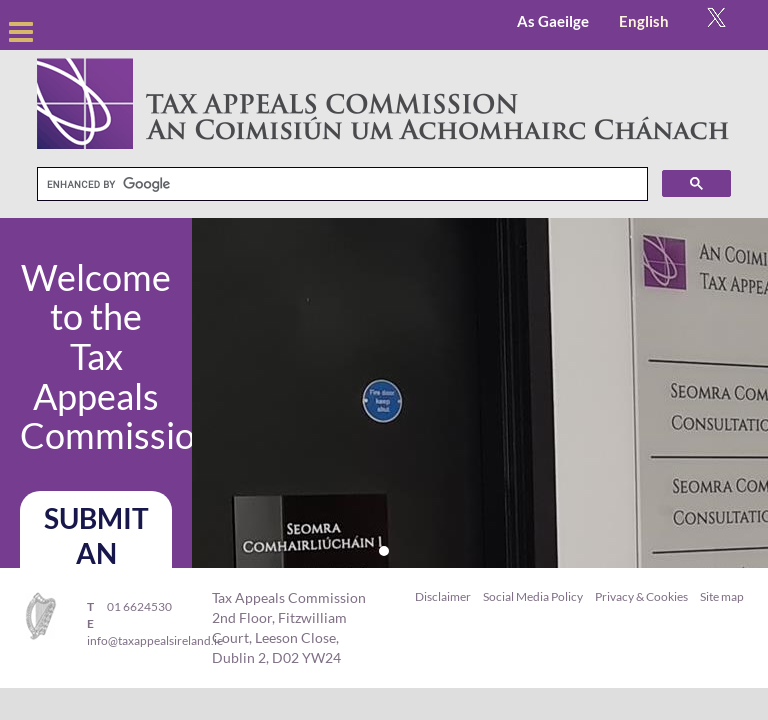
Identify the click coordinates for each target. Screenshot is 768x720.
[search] (340, 184)
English (644, 21)
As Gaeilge (553, 21)
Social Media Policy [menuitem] (533, 596)
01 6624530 (139, 606)
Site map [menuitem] (722, 596)
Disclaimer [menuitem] (443, 596)
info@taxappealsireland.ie (155, 640)
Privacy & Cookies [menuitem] (641, 596)
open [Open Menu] (21, 25)
